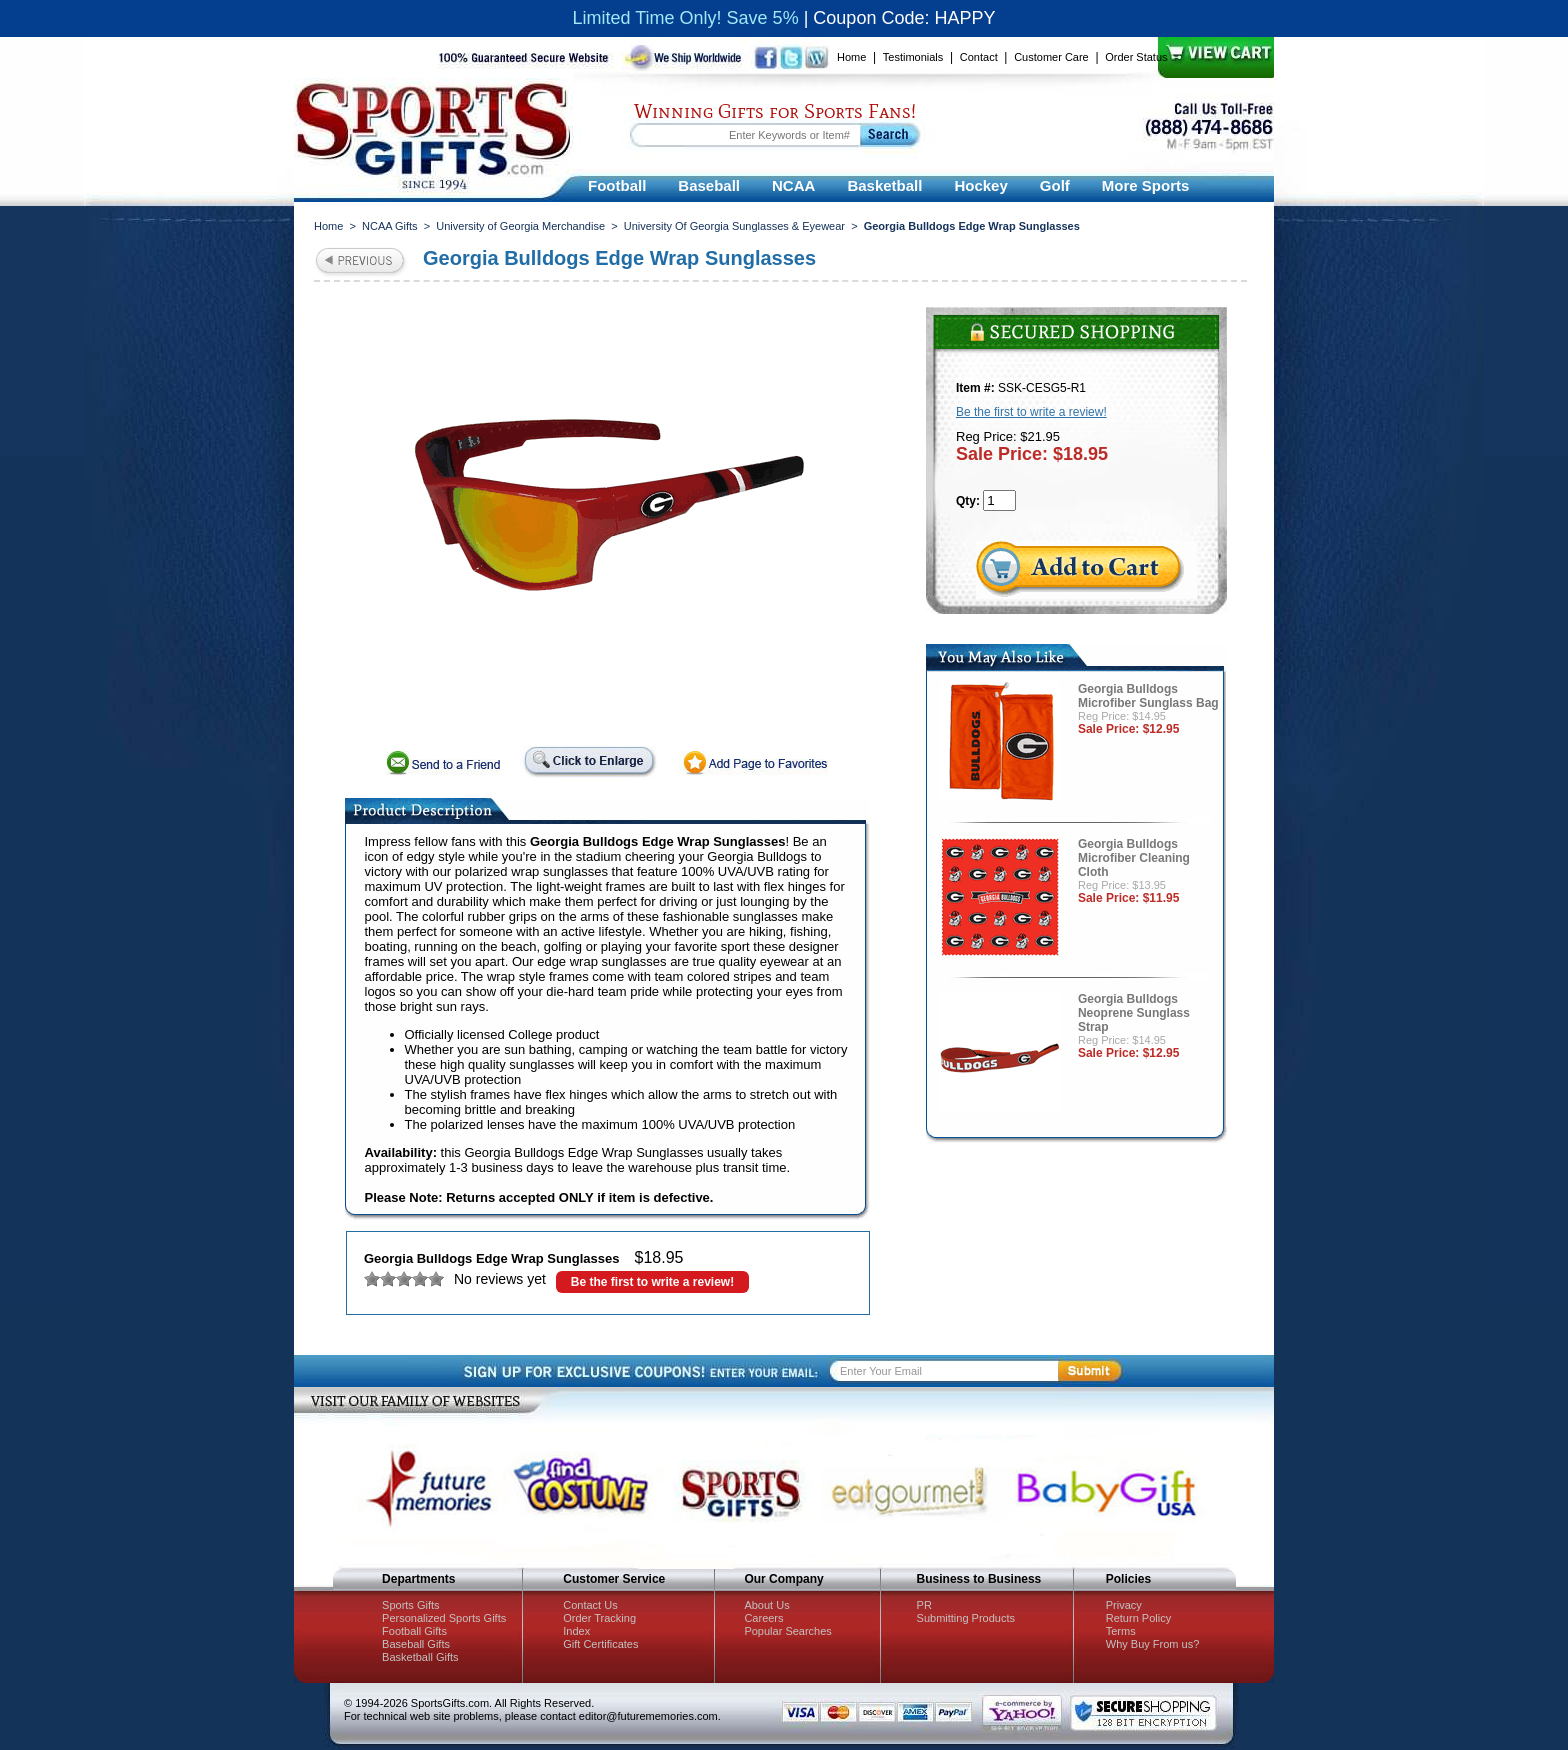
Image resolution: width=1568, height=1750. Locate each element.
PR (924, 1605)
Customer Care (1051, 57)
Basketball (884, 185)
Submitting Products (966, 1618)
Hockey (980, 185)
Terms (1121, 1631)
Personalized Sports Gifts (444, 1618)
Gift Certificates (600, 1644)
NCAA (793, 185)
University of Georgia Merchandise (520, 226)
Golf (1055, 185)
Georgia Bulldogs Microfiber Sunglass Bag (1148, 696)
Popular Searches (787, 1631)
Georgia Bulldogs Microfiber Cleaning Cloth (1134, 858)
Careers (763, 1618)
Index (576, 1631)
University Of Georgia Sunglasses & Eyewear (734, 226)
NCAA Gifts (390, 226)
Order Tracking (599, 1618)
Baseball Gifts (416, 1644)
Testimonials (913, 57)
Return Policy (1138, 1618)
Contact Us (590, 1605)
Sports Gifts (410, 1605)
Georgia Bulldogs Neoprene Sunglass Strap (1134, 1013)
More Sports (1146, 185)
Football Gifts (414, 1631)
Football (617, 185)
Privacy (1124, 1605)
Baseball (709, 185)
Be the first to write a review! (652, 1282)
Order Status (1136, 57)
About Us (766, 1605)
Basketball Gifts (420, 1657)
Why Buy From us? (1153, 1644)
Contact (979, 57)
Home (851, 57)
